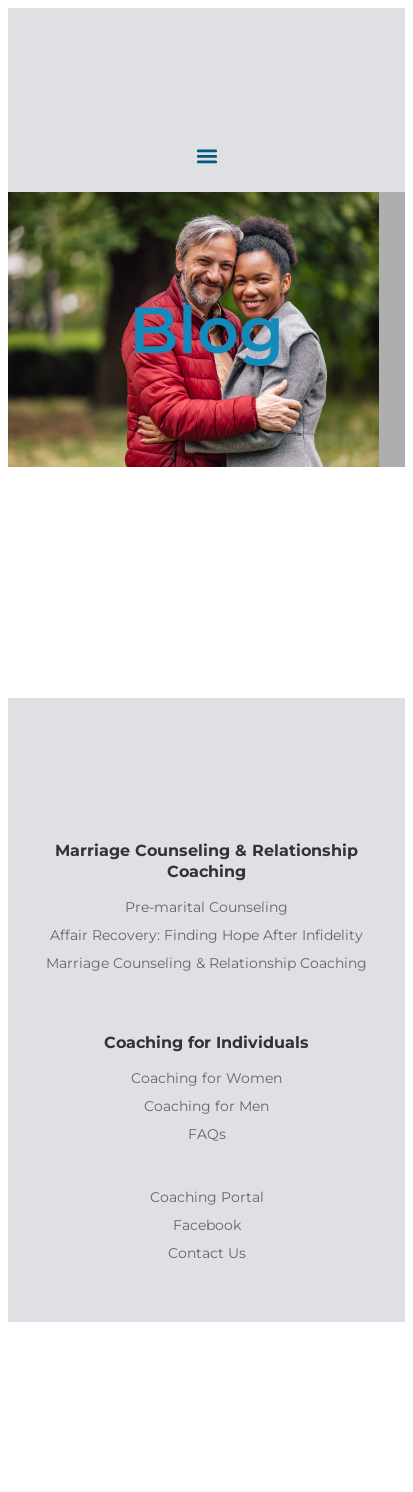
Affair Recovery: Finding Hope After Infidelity (206, 935)
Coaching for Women (206, 1078)
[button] (206, 155)
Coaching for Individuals (206, 1042)
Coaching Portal (207, 1197)
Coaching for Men (206, 1106)
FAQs (207, 1134)
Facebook (207, 1225)
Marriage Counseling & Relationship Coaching (206, 861)
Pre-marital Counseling (206, 907)
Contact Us (207, 1253)
